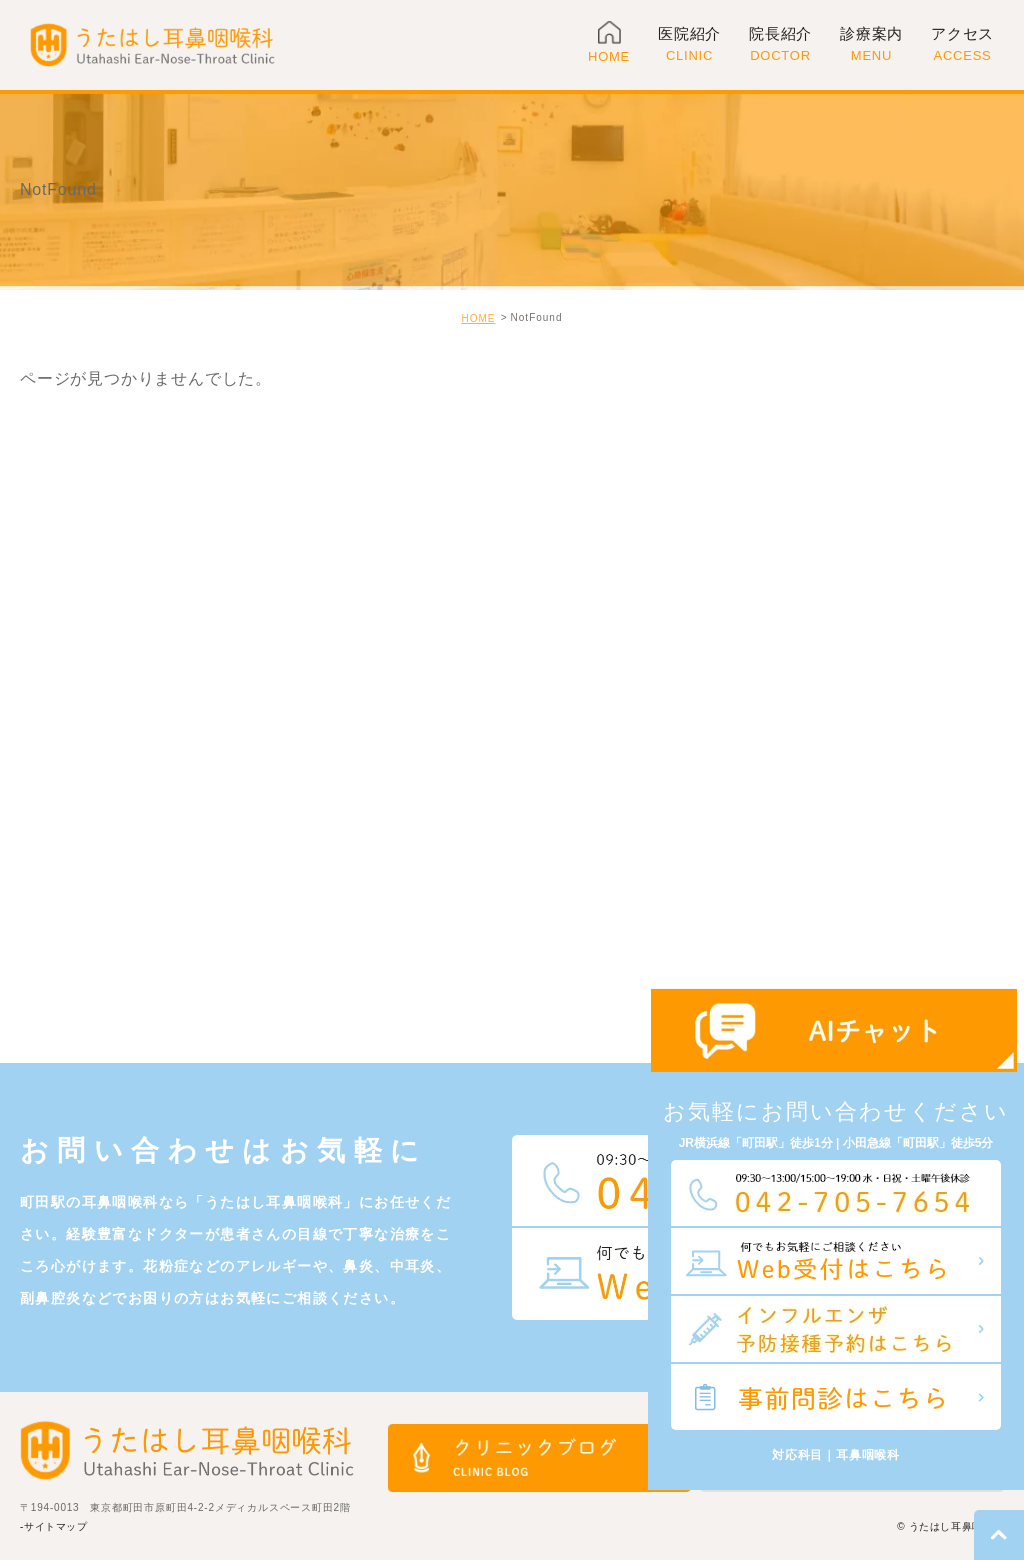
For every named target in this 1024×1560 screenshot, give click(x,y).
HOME (478, 318)
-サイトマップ (54, 1526)
